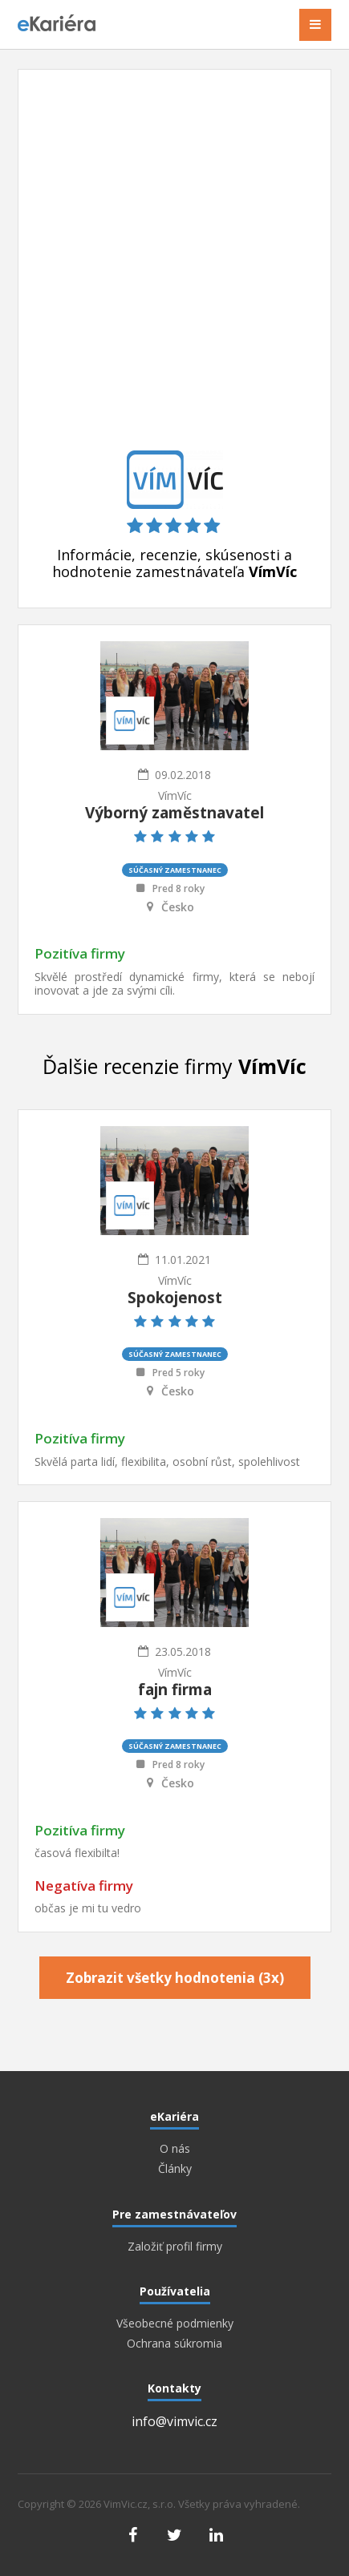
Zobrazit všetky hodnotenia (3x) (175, 1977)
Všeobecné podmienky (174, 2323)
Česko (177, 907)
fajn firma (175, 1689)
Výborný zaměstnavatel (174, 812)
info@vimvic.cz (174, 2421)
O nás (175, 2148)
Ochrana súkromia (174, 2343)
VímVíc (175, 795)
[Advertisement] (174, 268)
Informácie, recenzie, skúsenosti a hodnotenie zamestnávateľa (174, 563)
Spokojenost (175, 1297)
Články (175, 2168)
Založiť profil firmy (175, 2246)
